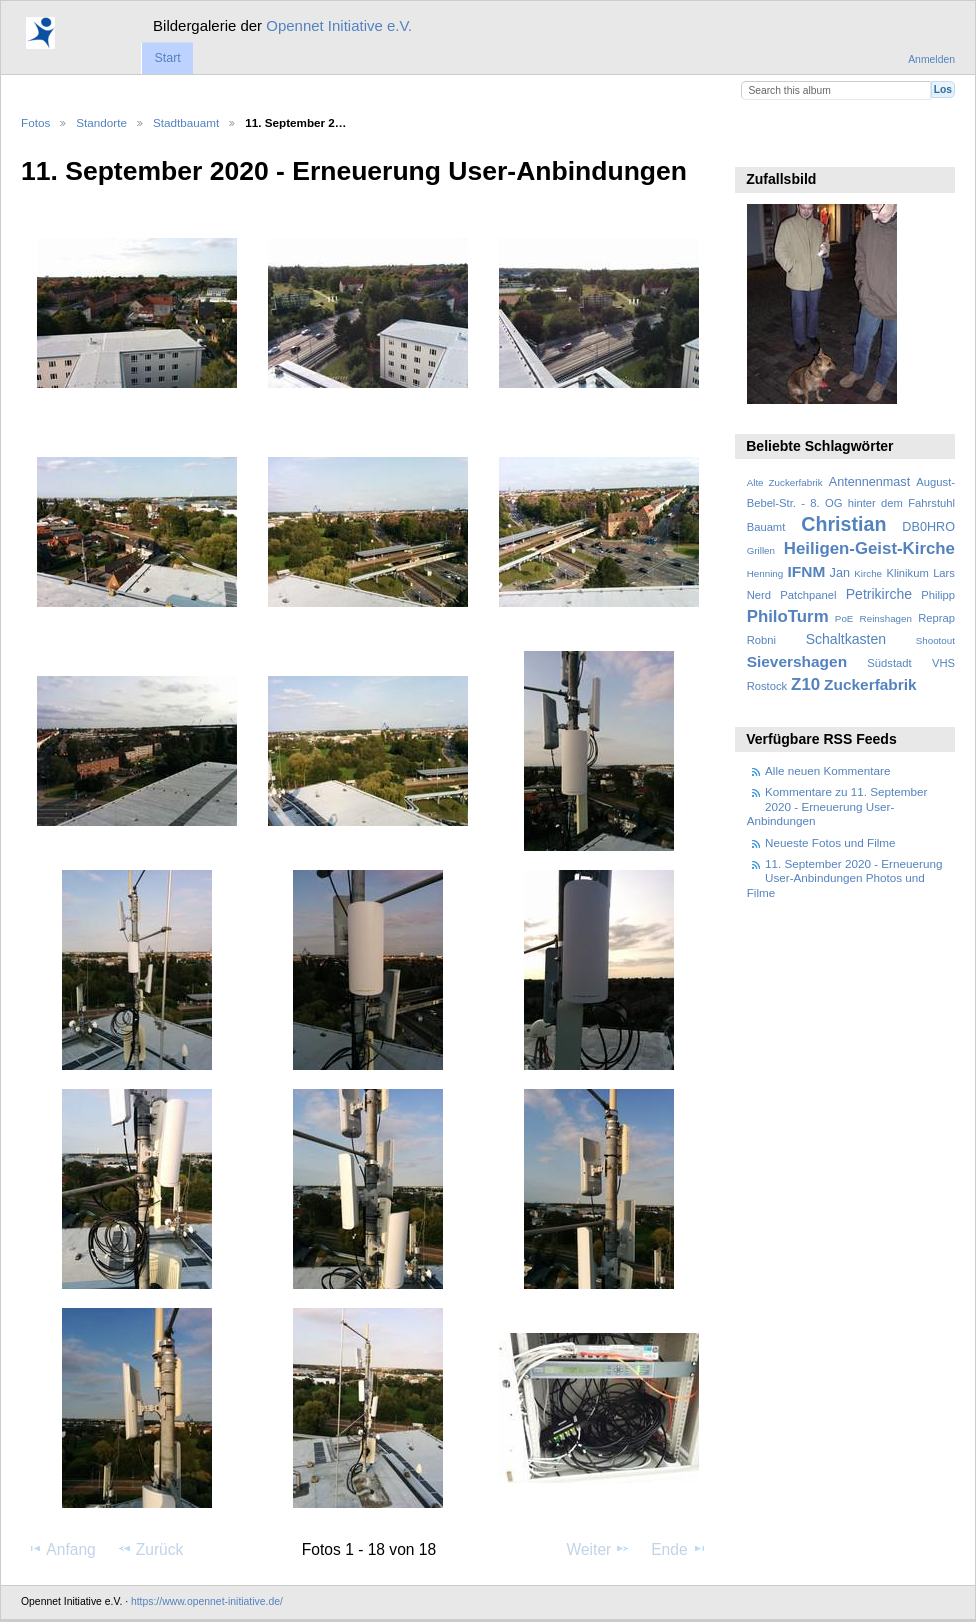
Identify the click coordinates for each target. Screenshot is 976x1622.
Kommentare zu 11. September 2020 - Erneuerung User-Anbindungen (837, 806)
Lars (944, 573)
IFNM (807, 571)
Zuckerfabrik (870, 684)
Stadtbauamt (186, 122)
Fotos (35, 122)
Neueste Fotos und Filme (830, 842)
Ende (679, 1549)
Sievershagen (797, 661)
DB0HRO (928, 527)
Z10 (805, 684)
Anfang (61, 1549)
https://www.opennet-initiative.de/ (207, 1601)
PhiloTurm (788, 616)
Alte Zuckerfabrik (785, 482)
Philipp (938, 595)
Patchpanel (808, 595)
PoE (844, 618)
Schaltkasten (846, 639)
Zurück (150, 1549)
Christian (843, 524)
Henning (765, 573)
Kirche (868, 573)
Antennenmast (869, 482)
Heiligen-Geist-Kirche (869, 548)
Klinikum (907, 573)
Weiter (599, 1549)
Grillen (761, 550)
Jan (840, 573)
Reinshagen (886, 618)
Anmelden (931, 59)
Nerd (759, 595)
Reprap (936, 618)
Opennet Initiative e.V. (339, 25)
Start (167, 58)
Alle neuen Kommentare (827, 770)
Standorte (101, 122)
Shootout (935, 640)
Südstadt (889, 663)
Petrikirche (879, 594)
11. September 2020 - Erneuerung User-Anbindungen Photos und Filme (845, 878)
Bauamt (766, 527)
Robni (761, 640)
